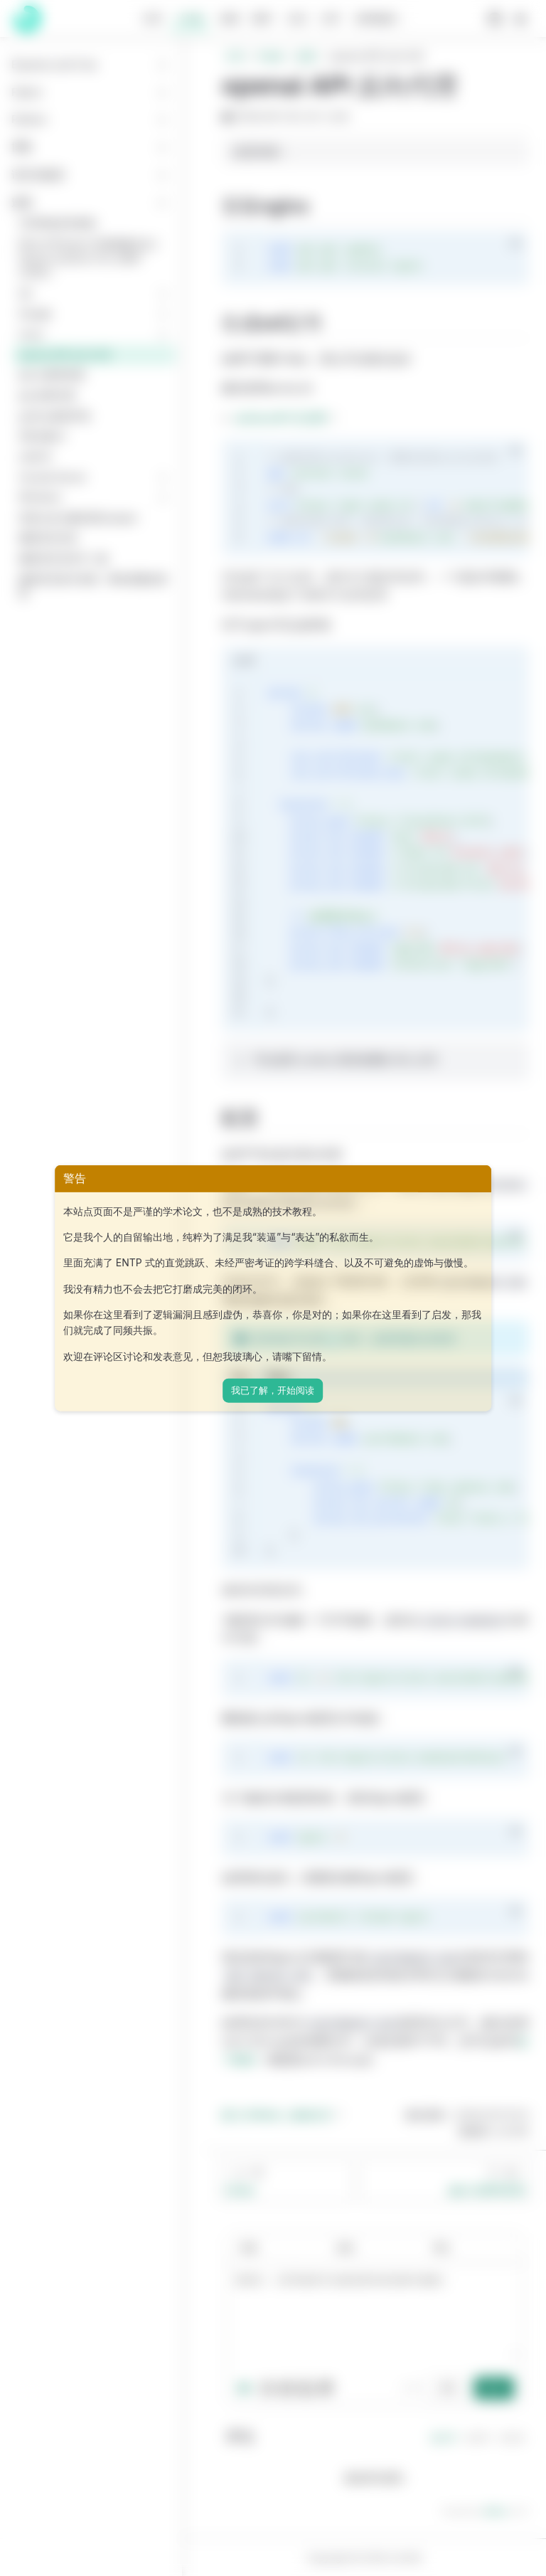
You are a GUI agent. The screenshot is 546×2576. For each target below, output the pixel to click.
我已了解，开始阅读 (272, 1390)
